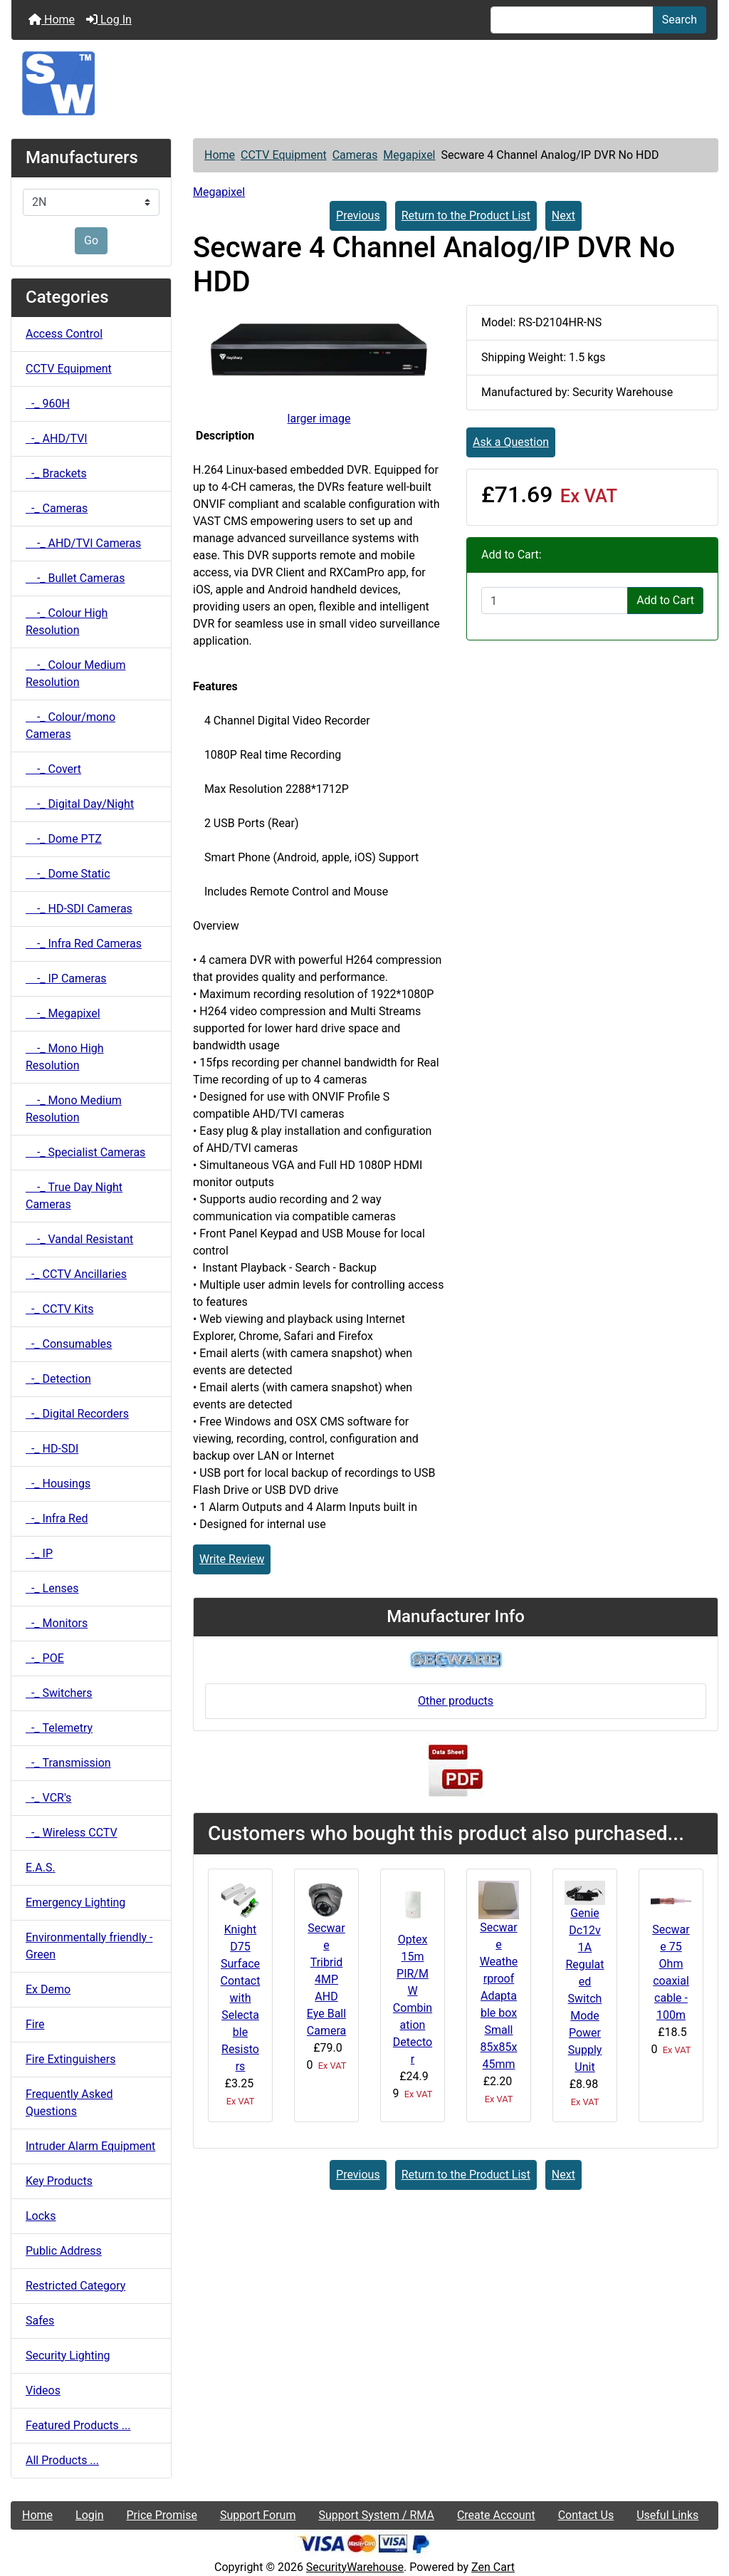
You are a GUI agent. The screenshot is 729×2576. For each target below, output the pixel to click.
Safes (40, 2320)
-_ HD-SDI (52, 1448)
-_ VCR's (48, 1797)
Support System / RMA (376, 2515)
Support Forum (258, 2515)
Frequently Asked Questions (69, 2102)
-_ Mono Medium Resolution (74, 1109)
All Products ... (62, 2460)
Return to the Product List (466, 215)
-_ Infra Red (57, 1518)
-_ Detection (58, 1379)
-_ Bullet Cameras (75, 578)
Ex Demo (48, 1989)
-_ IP (39, 1553)
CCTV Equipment (284, 155)
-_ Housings (58, 1483)
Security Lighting (68, 2355)
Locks (41, 2216)
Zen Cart (493, 2567)
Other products (455, 1701)
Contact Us (586, 2515)
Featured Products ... (78, 2425)
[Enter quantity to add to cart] (554, 600)
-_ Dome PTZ (64, 839)
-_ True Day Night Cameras (74, 1195)
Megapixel (409, 155)
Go (91, 240)
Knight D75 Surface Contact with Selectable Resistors (241, 1998)
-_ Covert (53, 769)
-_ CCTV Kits (59, 1309)
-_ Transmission (68, 1763)
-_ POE (45, 1658)
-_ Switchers (59, 1693)
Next (563, 215)
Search (679, 19)
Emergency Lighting (75, 1902)
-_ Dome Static (68, 874)
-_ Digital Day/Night (80, 804)
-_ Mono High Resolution (65, 1057)
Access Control (64, 334)
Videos (43, 2390)
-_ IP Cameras (66, 978)
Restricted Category (75, 2285)
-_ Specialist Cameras (85, 1152)
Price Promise (162, 2515)
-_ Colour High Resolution (66, 621)
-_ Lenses (52, 1588)
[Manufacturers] (91, 202)
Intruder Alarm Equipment (90, 2146)
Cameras (355, 155)
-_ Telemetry (59, 1728)
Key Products (59, 2181)
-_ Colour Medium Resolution (75, 673)
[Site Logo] (364, 83)
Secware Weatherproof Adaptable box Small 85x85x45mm (499, 1996)
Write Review (231, 1559)
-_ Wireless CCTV (71, 1832)
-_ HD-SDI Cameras (79, 908)
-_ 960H (48, 403)
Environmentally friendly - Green (89, 1946)
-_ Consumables (69, 1344)
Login (89, 2515)
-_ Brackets (56, 473)
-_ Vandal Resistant (79, 1239)
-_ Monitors (57, 1623)
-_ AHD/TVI (57, 438)
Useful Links (667, 2515)
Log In (109, 19)
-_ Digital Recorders (77, 1414)
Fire (35, 2024)
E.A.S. (41, 1867)
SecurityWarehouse (355, 2567)
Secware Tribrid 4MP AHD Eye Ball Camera (326, 1979)
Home (51, 19)
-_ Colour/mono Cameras (70, 725)
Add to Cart (665, 600)
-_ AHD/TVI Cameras (83, 543)
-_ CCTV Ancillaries (76, 1274)
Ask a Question (511, 442)
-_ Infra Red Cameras (84, 943)
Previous (358, 215)
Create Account (496, 2515)
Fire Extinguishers (70, 2059)
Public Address (64, 2251)
